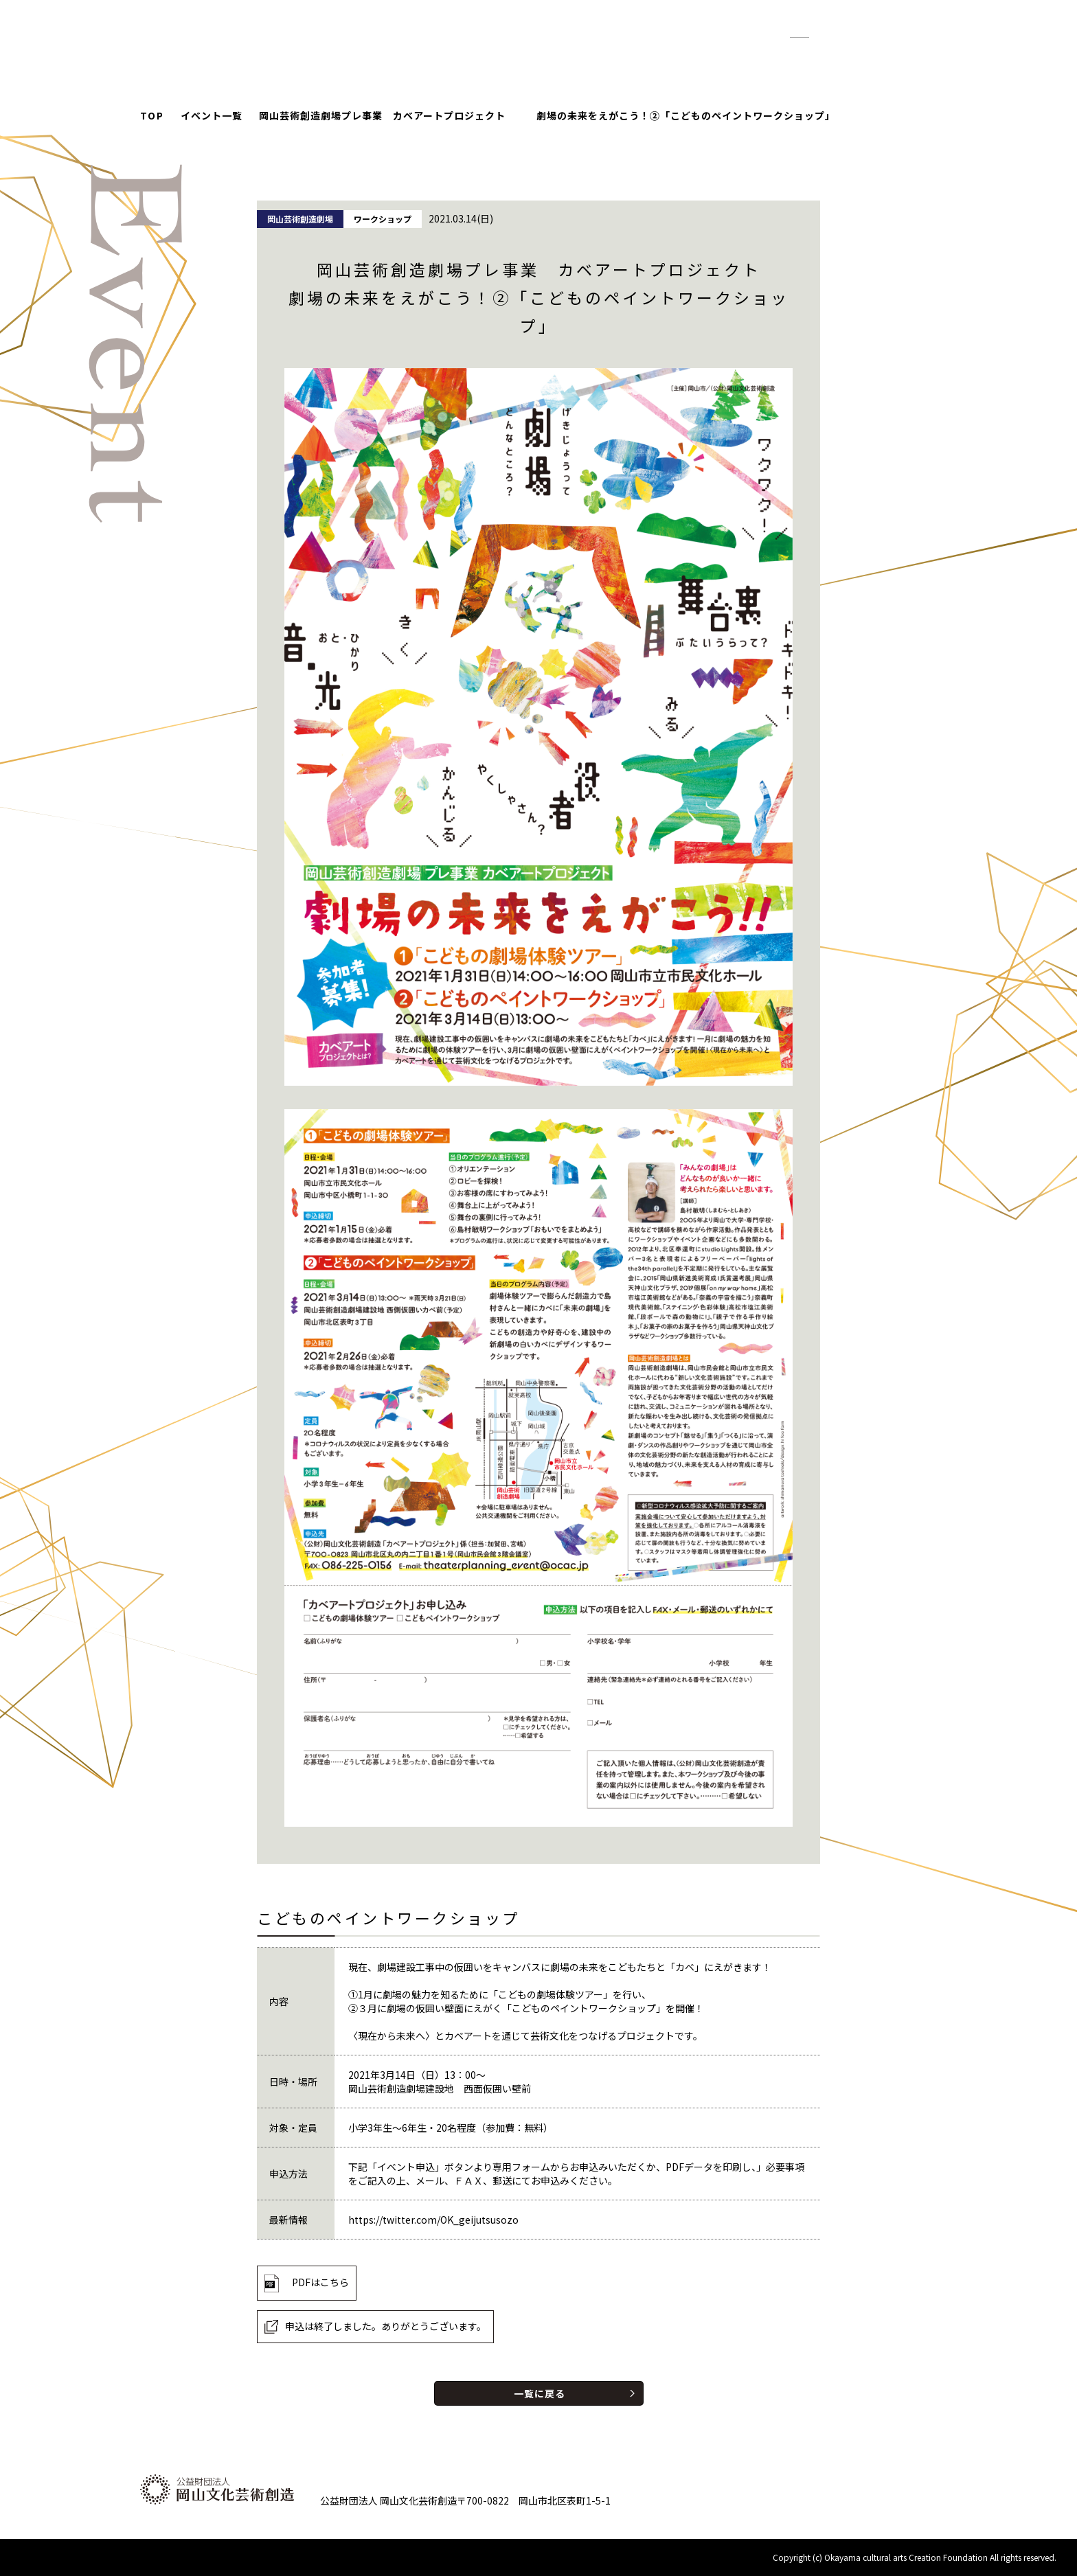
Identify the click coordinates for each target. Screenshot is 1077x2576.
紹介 (709, 55)
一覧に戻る (539, 2393)
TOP (152, 115)
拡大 (832, 31)
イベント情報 (571, 55)
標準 (799, 31)
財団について (777, 55)
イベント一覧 (211, 115)
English (885, 30)
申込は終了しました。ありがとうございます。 (385, 2326)
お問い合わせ (870, 55)
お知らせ (652, 55)
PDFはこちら (320, 2282)
